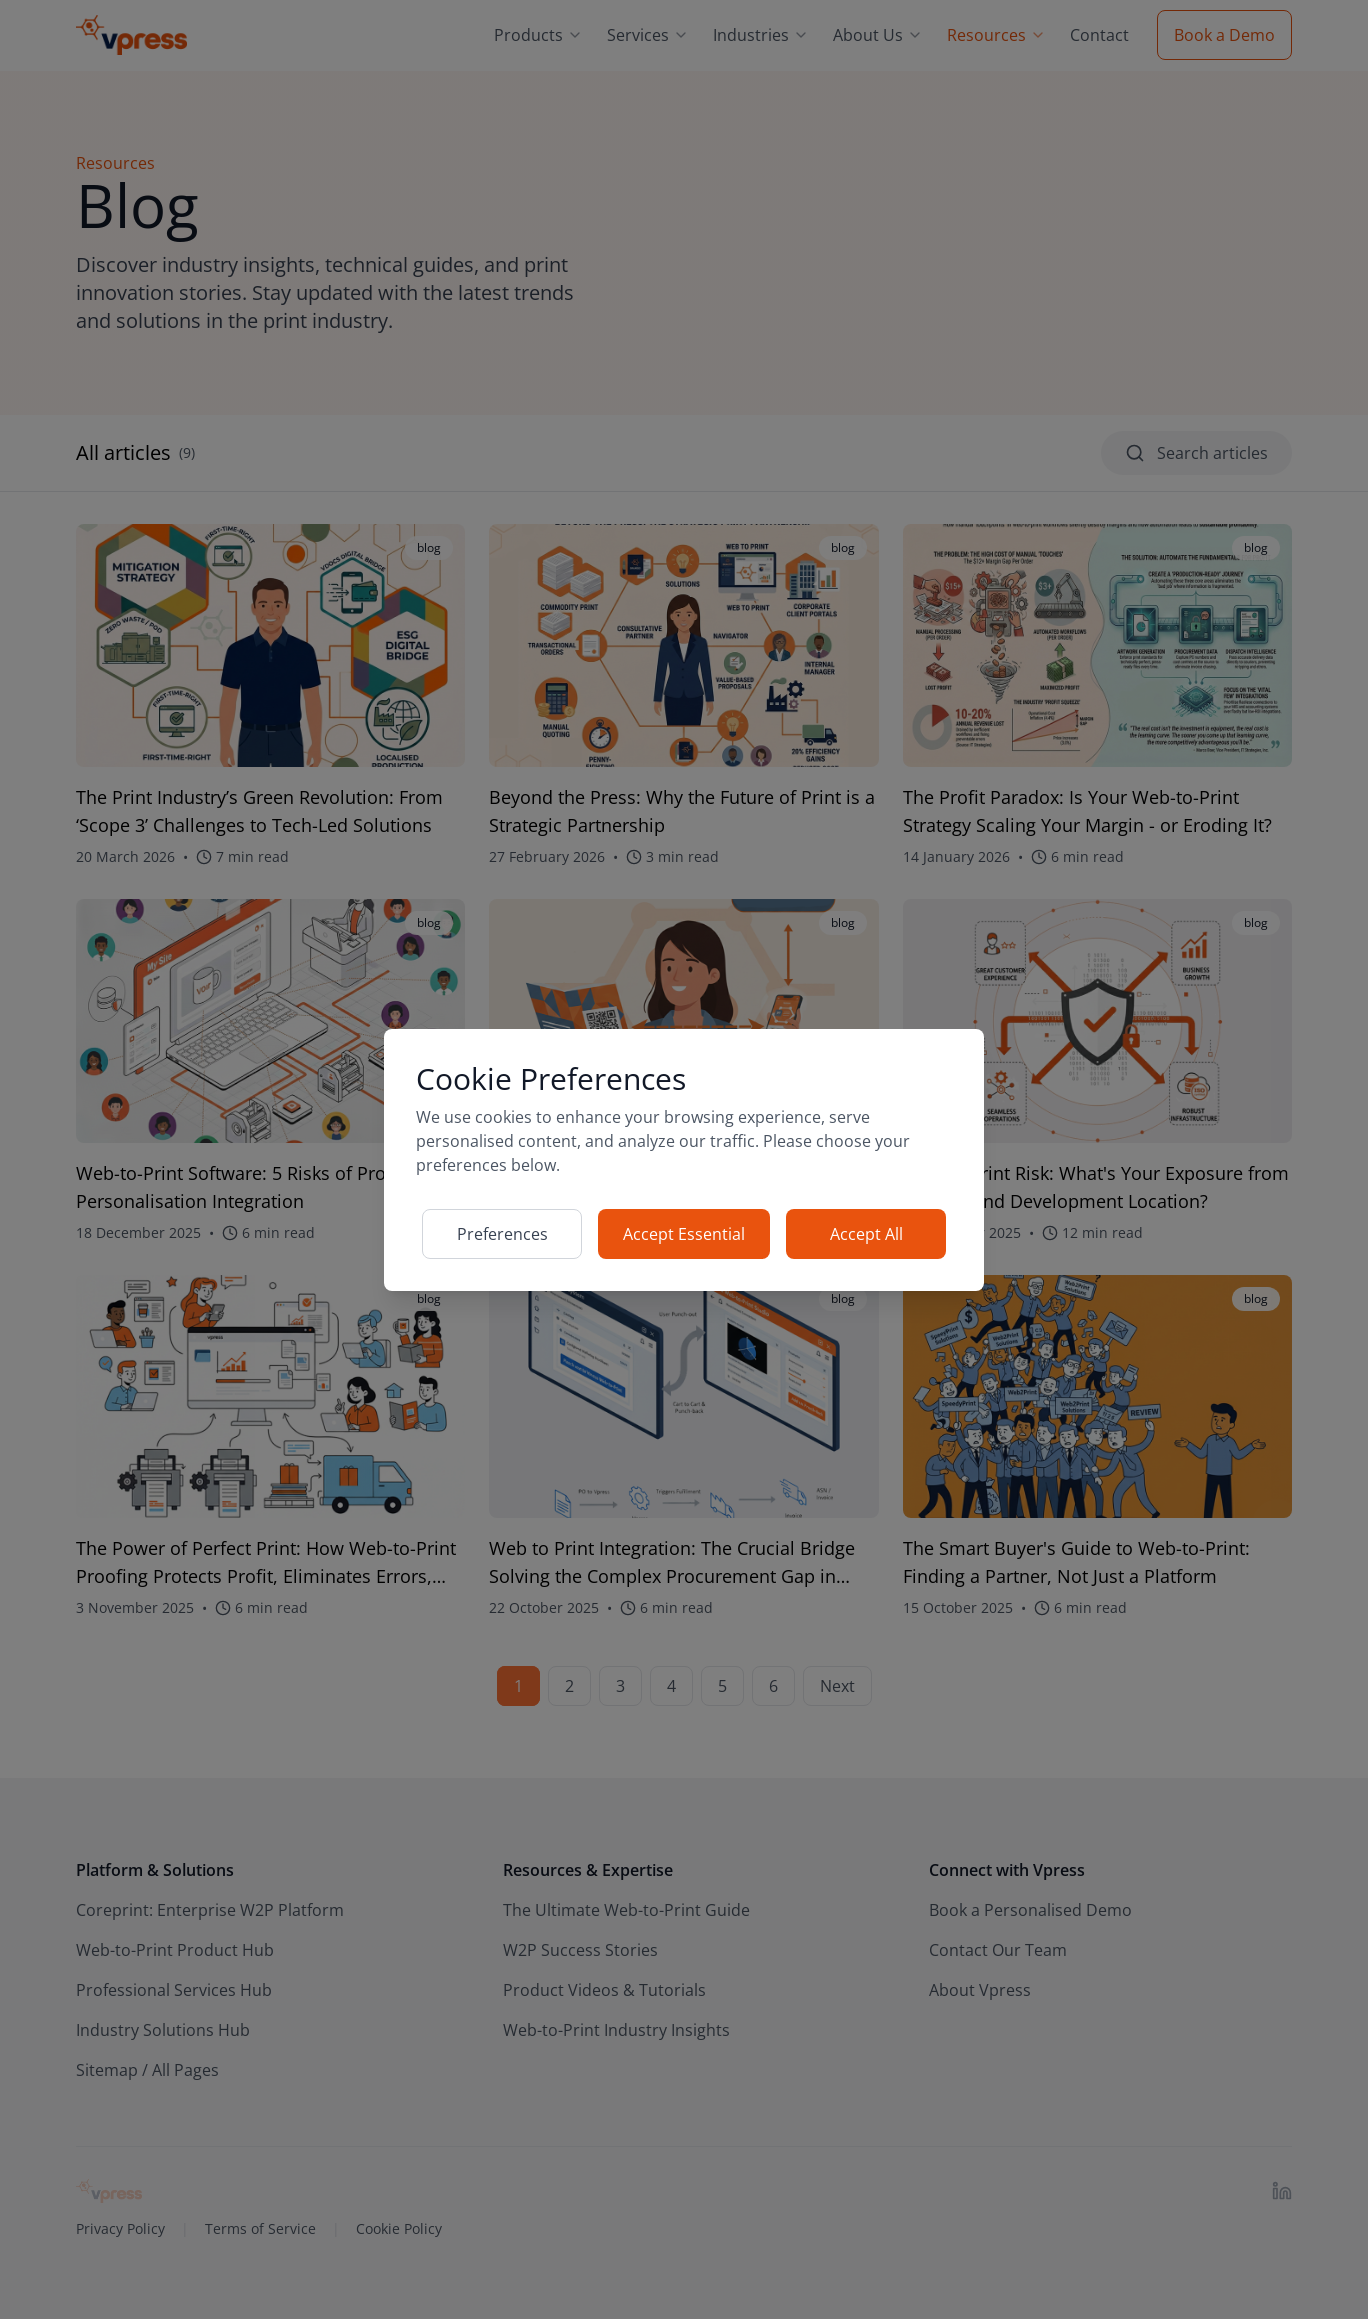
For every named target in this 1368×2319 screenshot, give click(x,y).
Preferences (502, 1234)
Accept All (866, 1234)
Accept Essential (684, 1234)
